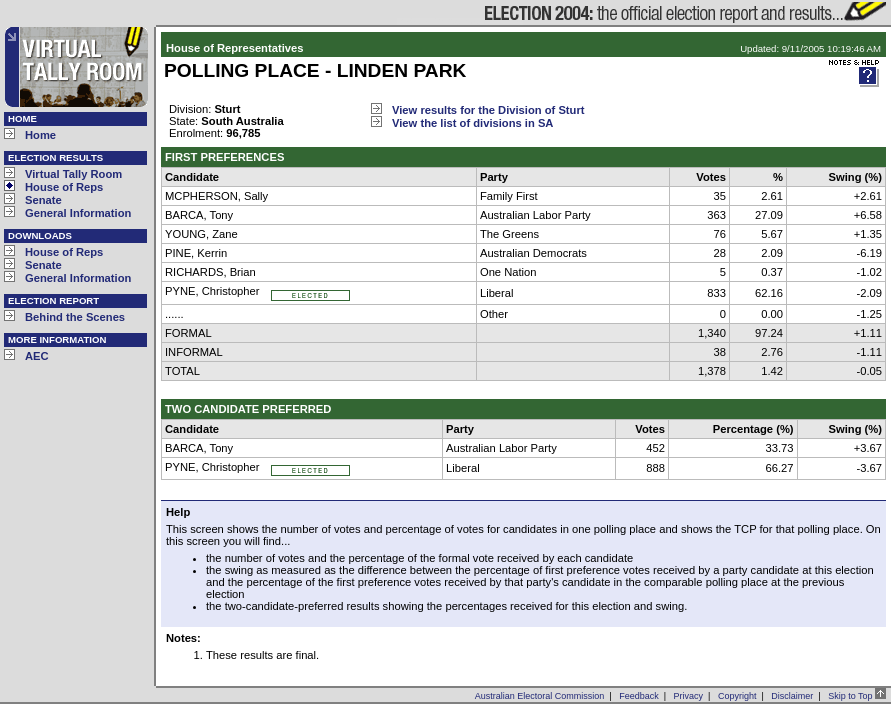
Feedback (639, 696)
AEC (37, 356)
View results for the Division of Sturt (488, 110)
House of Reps (64, 187)
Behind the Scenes (75, 317)
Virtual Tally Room (73, 174)
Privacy (689, 696)
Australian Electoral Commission (540, 696)
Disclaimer (792, 696)
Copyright (737, 696)
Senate (43, 200)
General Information (78, 213)
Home (40, 135)
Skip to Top (857, 696)
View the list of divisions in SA (472, 123)
